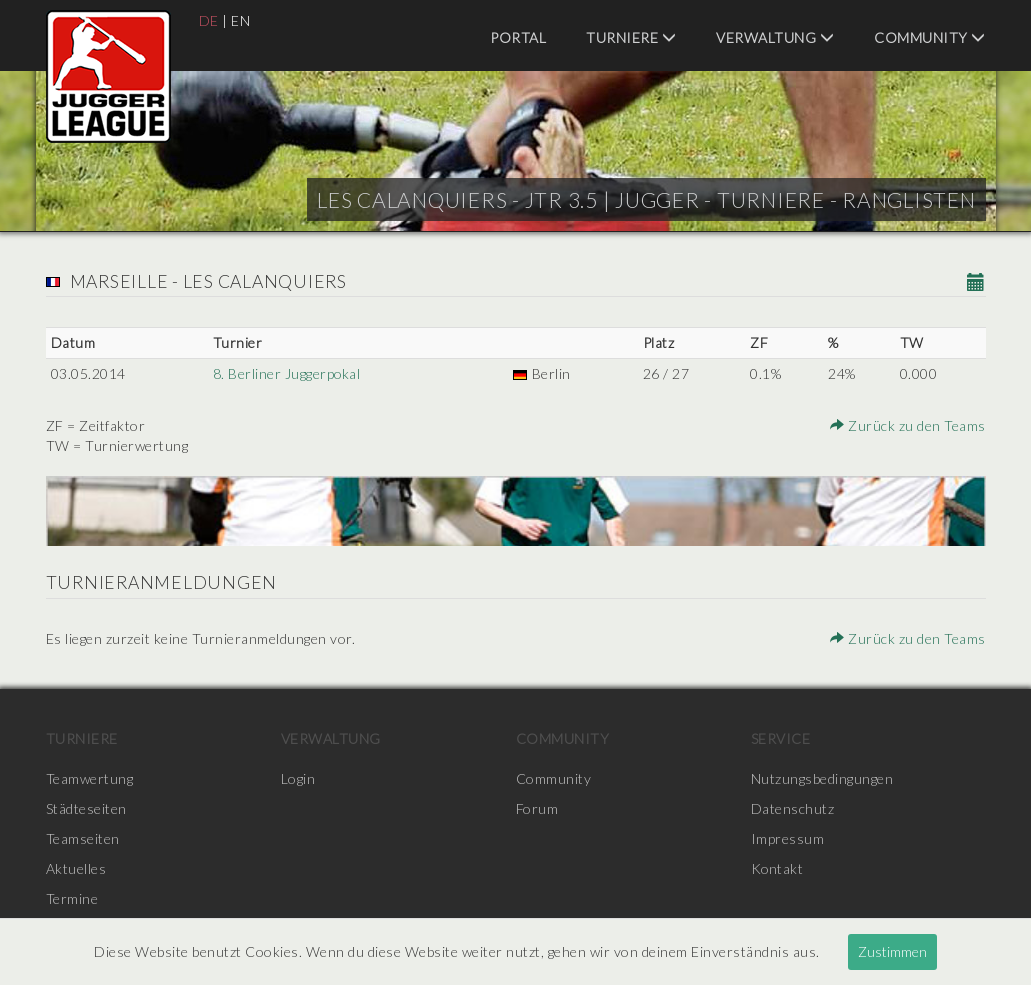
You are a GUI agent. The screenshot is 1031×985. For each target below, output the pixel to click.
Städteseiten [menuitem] (86, 808)
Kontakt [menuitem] (778, 868)
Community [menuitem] (930, 37)
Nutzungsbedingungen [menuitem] (822, 778)
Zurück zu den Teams (908, 425)
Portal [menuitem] (518, 37)
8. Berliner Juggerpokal (286, 373)
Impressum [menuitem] (788, 838)
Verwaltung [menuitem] (775, 37)
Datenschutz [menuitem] (793, 808)
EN (240, 20)
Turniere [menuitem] (631, 37)
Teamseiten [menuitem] (83, 838)
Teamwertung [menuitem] (90, 778)
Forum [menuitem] (537, 808)
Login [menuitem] (298, 778)
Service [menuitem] (781, 738)
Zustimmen (892, 951)
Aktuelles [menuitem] (76, 868)
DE (209, 20)
